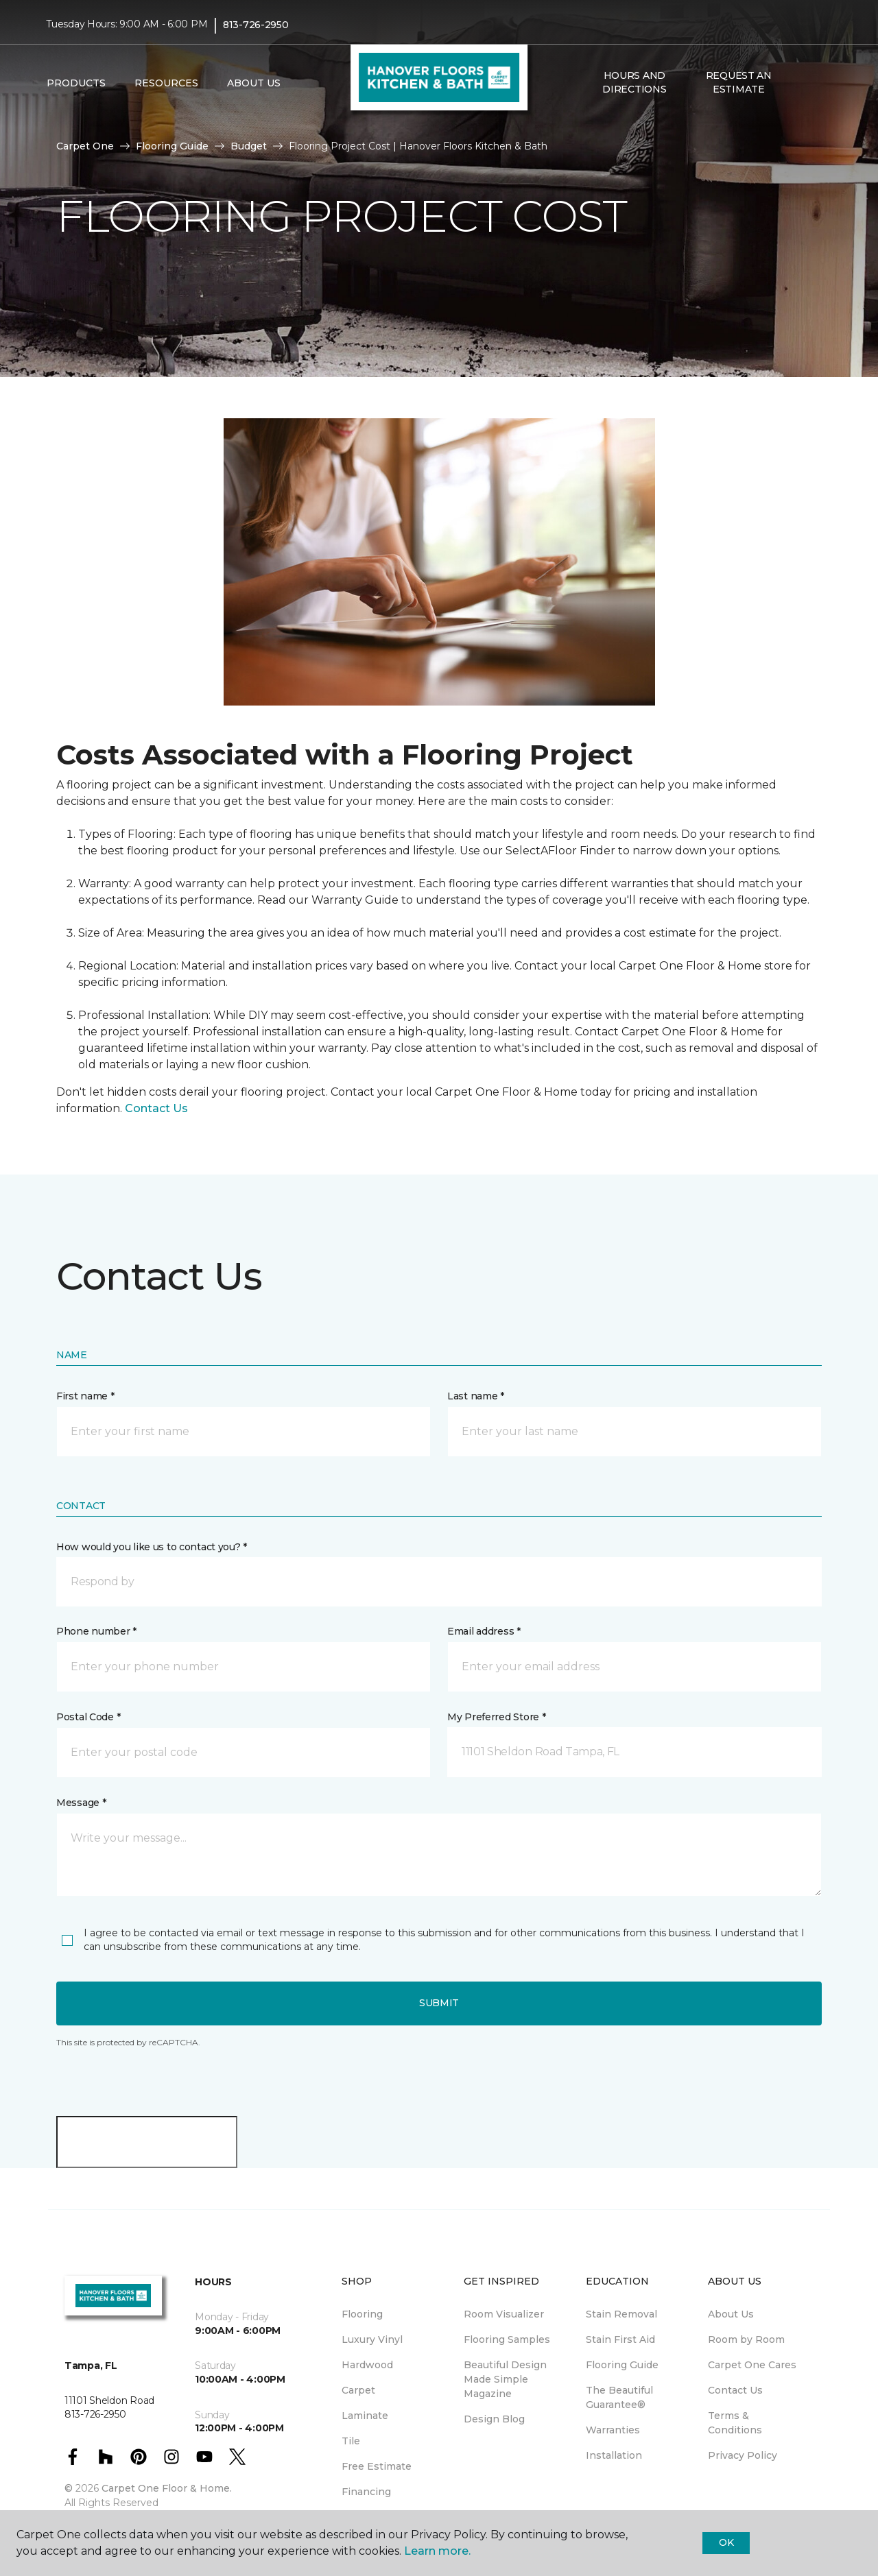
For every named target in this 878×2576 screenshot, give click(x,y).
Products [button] (76, 83)
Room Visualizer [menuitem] (504, 2314)
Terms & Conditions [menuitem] (735, 2422)
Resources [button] (166, 83)
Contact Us (156, 1108)
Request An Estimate (739, 82)
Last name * (475, 1396)
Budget (248, 146)
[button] (802, 83)
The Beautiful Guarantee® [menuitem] (619, 2397)
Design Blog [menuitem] (494, 2419)
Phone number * (96, 1631)
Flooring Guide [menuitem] (622, 2365)
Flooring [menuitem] (362, 2314)
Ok (726, 2542)
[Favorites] (818, 83)
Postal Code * (88, 1717)
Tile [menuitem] (351, 2441)
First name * (85, 1396)
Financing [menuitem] (366, 2491)
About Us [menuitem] (731, 2314)
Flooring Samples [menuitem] (507, 2339)
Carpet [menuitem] (358, 2390)
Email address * (484, 1631)
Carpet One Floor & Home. (167, 2488)
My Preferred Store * (496, 1717)
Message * (81, 1802)
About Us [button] (254, 83)
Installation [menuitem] (614, 2455)
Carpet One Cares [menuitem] (752, 2365)
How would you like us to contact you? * (151, 1547)
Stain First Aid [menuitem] (620, 2339)
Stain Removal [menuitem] (621, 2314)
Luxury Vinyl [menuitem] (372, 2339)
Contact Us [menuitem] (735, 2390)
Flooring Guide (172, 146)
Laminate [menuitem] (365, 2415)
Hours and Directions (634, 82)
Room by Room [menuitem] (746, 2339)
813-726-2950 (256, 25)
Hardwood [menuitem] (367, 2365)
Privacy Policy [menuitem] (742, 2455)
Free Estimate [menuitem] (377, 2466)
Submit (439, 2003)
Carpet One (85, 146)
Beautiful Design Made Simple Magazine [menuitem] (505, 2379)
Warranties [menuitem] (613, 2430)
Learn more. (437, 2550)
